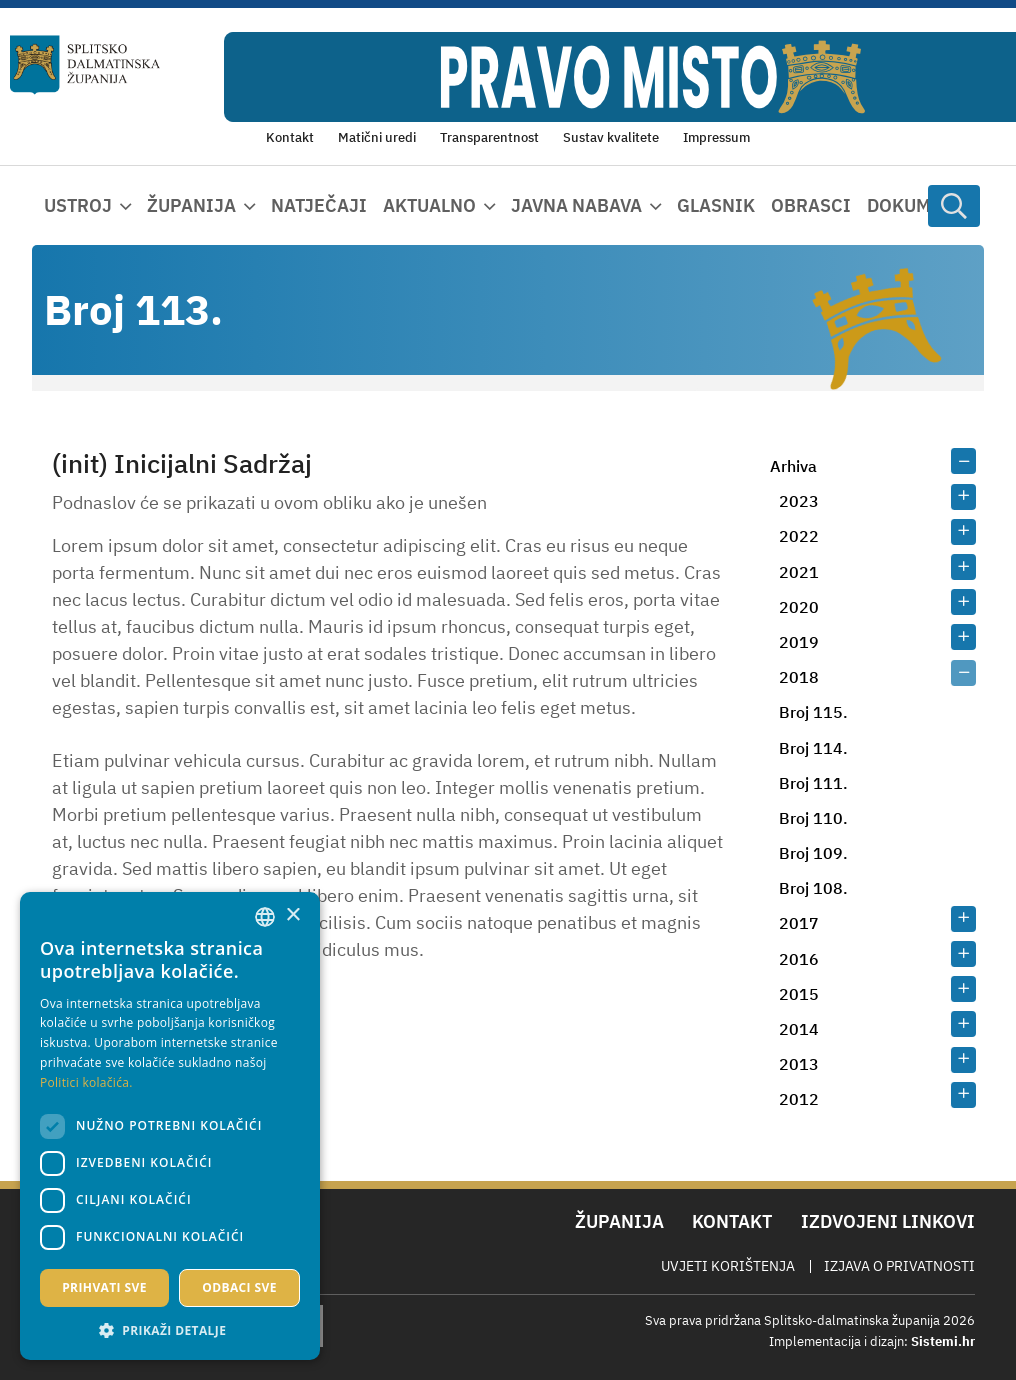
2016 (799, 959)
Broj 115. (813, 712)
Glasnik (716, 205)
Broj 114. (813, 748)
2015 (799, 994)
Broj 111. (813, 783)
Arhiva (793, 466)
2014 (799, 1029)
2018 (799, 677)
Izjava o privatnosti (899, 1266)
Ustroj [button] (78, 205)
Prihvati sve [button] (104, 1287)
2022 (799, 536)
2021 (799, 572)
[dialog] (170, 1126)
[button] (170, 1330)
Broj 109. (813, 853)
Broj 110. (813, 818)
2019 (799, 642)
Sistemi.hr (943, 1341)
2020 (799, 607)
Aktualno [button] (429, 205)
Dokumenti (920, 205)
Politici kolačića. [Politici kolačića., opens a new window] (86, 1082)
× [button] (292, 915)
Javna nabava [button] (576, 205)
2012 (799, 1099)
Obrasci (811, 205)
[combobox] (265, 917)
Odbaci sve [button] (239, 1287)
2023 (799, 501)
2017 (799, 923)
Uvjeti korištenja (728, 1266)
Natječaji (319, 205)
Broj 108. (813, 888)
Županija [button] (191, 205)
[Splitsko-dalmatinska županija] (85, 64)
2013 (799, 1064)
